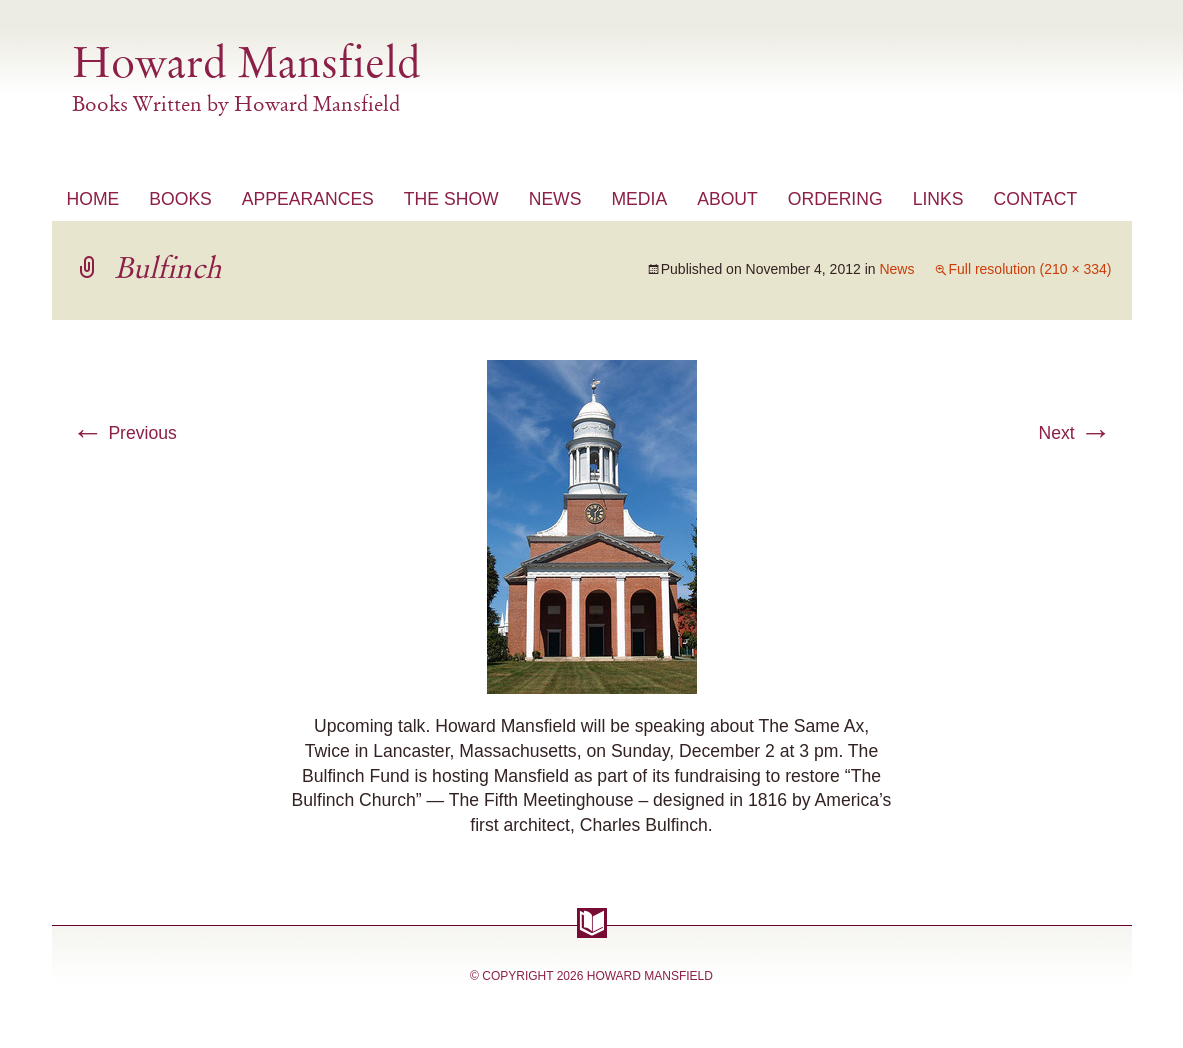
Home (93, 199)
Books (180, 199)
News (555, 199)
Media (639, 199)
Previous (124, 433)
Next (1074, 433)
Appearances (308, 199)
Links (938, 199)
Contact (1035, 199)
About (727, 199)
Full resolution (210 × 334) (1029, 269)
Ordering (835, 199)
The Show (451, 199)
